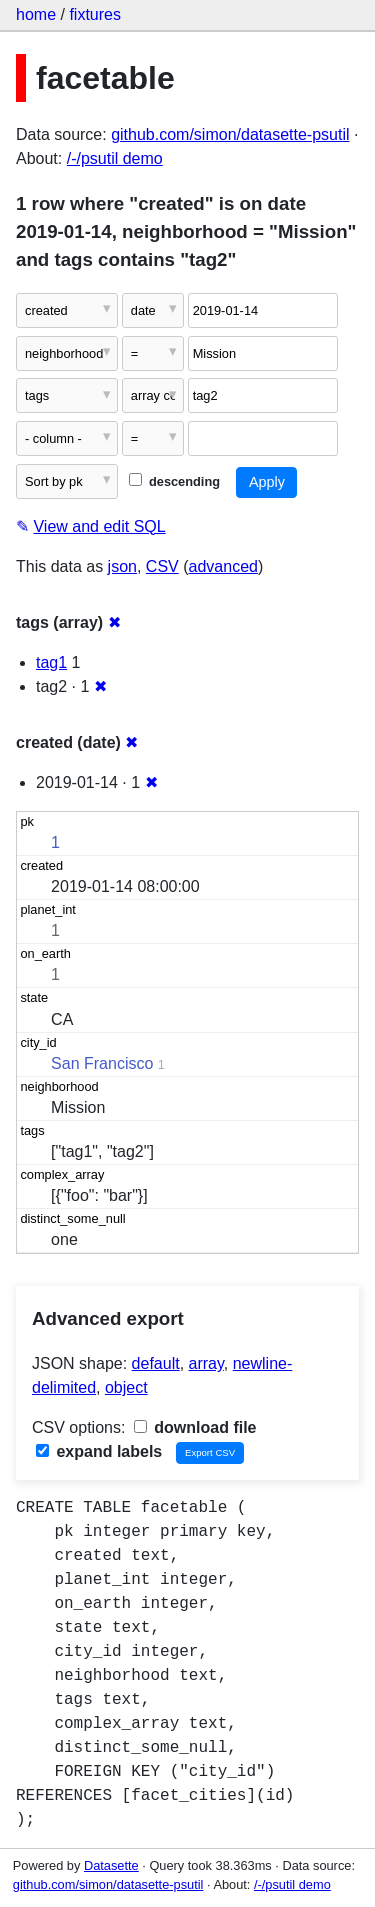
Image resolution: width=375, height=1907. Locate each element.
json (122, 566)
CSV (162, 566)
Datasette (111, 1865)
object (126, 1387)
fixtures (95, 14)
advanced (223, 566)
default (156, 1363)
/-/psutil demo (115, 158)
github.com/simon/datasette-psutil (230, 134)
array (206, 1363)
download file (195, 1427)
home (36, 14)
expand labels (99, 1451)
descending (174, 481)
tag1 (51, 662)
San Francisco (102, 1063)
